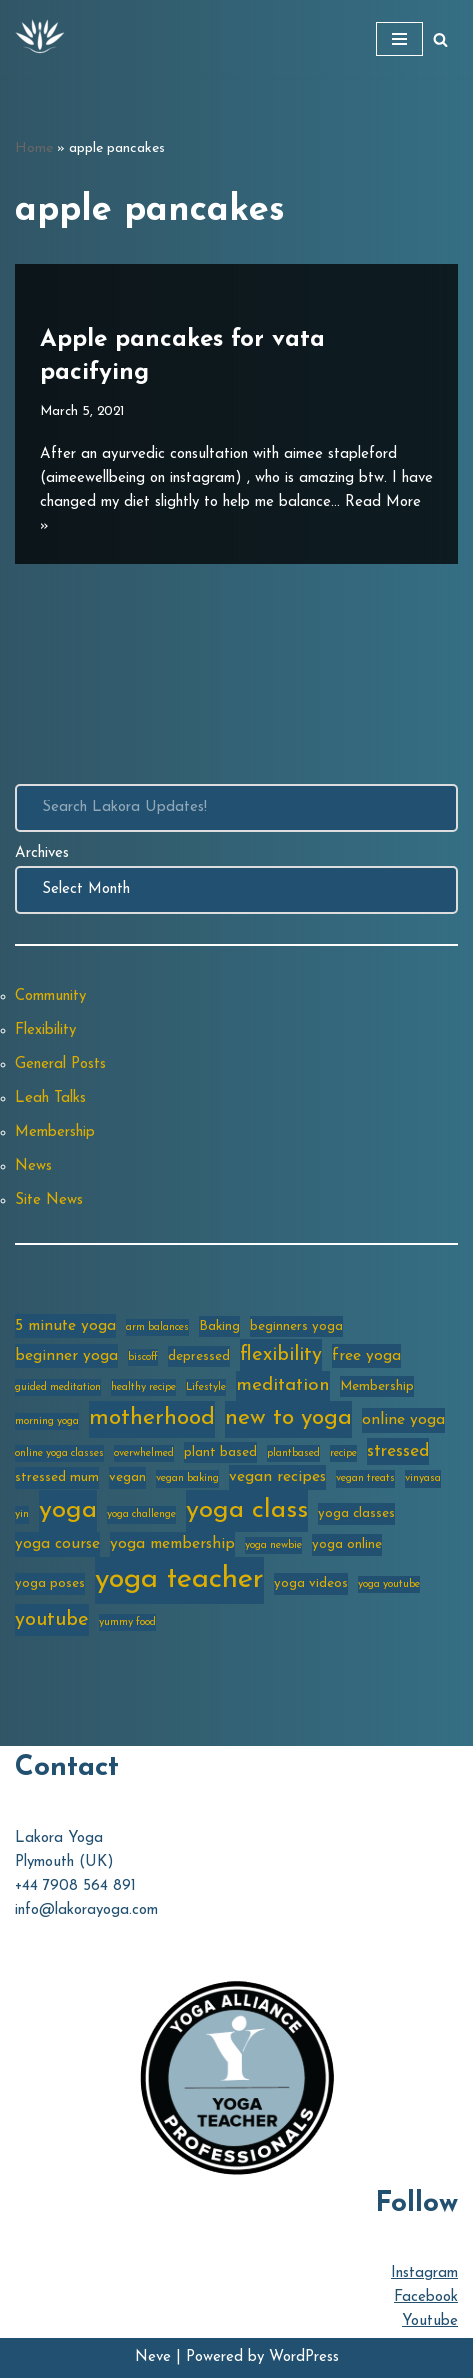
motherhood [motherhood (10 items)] (152, 1418)
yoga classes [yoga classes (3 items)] (356, 1513)
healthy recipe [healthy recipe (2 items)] (143, 1387)
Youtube (430, 2321)
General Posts (60, 1064)
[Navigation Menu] (399, 39)
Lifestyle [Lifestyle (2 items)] (206, 1387)
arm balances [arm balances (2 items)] (157, 1327)
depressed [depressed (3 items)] (199, 1356)
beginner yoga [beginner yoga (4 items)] (66, 1356)
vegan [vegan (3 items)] (127, 1477)
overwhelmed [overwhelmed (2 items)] (144, 1453)
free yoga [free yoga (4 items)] (366, 1356)
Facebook (426, 2297)
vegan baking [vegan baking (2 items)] (187, 1478)
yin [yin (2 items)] (22, 1514)
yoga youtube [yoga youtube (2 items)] (389, 1584)
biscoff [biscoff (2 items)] (143, 1357)
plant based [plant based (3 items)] (220, 1452)
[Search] (440, 39)
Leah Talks (50, 1098)
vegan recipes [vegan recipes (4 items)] (277, 1477)
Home (34, 148)
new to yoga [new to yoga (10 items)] (288, 1418)
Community (50, 996)
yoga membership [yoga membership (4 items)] (172, 1544)
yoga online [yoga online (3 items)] (347, 1544)
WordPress (304, 2357)
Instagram (424, 2273)
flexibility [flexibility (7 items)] (281, 1355)
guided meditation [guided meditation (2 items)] (58, 1387)
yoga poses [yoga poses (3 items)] (50, 1583)
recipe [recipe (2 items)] (343, 1453)
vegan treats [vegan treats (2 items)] (365, 1478)
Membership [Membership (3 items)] (377, 1386)
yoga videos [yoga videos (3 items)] (311, 1583)
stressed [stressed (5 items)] (398, 1451)
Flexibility (45, 1030)
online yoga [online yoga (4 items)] (403, 1420)
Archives (42, 853)
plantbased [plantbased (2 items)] (293, 1453)
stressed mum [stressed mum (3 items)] (57, 1477)
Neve (153, 2357)
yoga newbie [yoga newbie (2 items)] (273, 1545)
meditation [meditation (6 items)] (283, 1385)
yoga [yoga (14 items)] (68, 1510)
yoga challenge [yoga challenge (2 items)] (141, 1514)
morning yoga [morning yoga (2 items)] (47, 1421)
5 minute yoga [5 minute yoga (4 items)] (65, 1326)
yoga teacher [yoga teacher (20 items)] (179, 1579)
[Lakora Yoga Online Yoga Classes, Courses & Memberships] (40, 39)
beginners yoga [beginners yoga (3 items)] (296, 1326)
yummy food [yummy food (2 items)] (127, 1622)
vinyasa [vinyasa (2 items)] (423, 1478)
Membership (55, 1132)
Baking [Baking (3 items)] (219, 1326)
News (33, 1166)
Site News (49, 1200)
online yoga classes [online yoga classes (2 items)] (59, 1453)
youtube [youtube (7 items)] (52, 1620)
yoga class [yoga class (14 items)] (247, 1510)
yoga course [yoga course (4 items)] (57, 1544)
